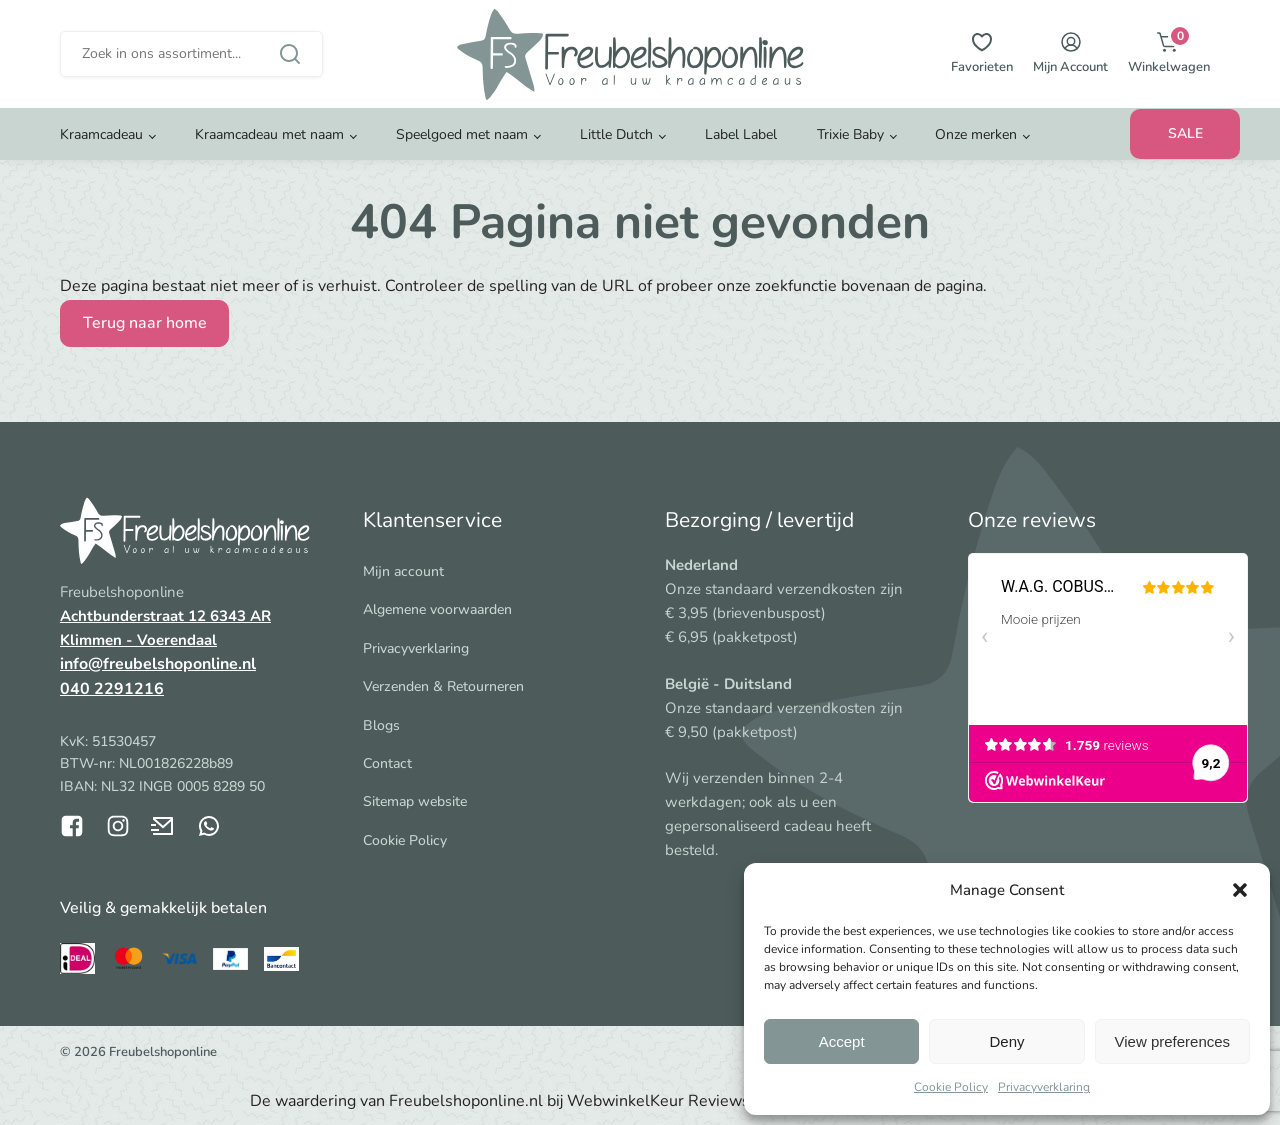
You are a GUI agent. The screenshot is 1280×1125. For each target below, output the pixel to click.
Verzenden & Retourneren (443, 686)
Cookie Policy (951, 1087)
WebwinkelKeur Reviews (658, 1101)
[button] (1240, 890)
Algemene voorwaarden (437, 609)
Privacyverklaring (1044, 1087)
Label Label (741, 134)
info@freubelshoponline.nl (158, 664)
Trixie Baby (850, 134)
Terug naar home (145, 323)
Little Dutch (616, 134)
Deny (1006, 1041)
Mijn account (403, 571)
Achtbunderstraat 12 (135, 616)
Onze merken (976, 134)
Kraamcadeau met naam (269, 134)
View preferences (1173, 1041)
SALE (1185, 133)
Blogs (381, 725)
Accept (842, 1041)
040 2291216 (112, 689)
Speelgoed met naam (462, 134)
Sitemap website (415, 801)
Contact (387, 763)
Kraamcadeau (101, 134)
